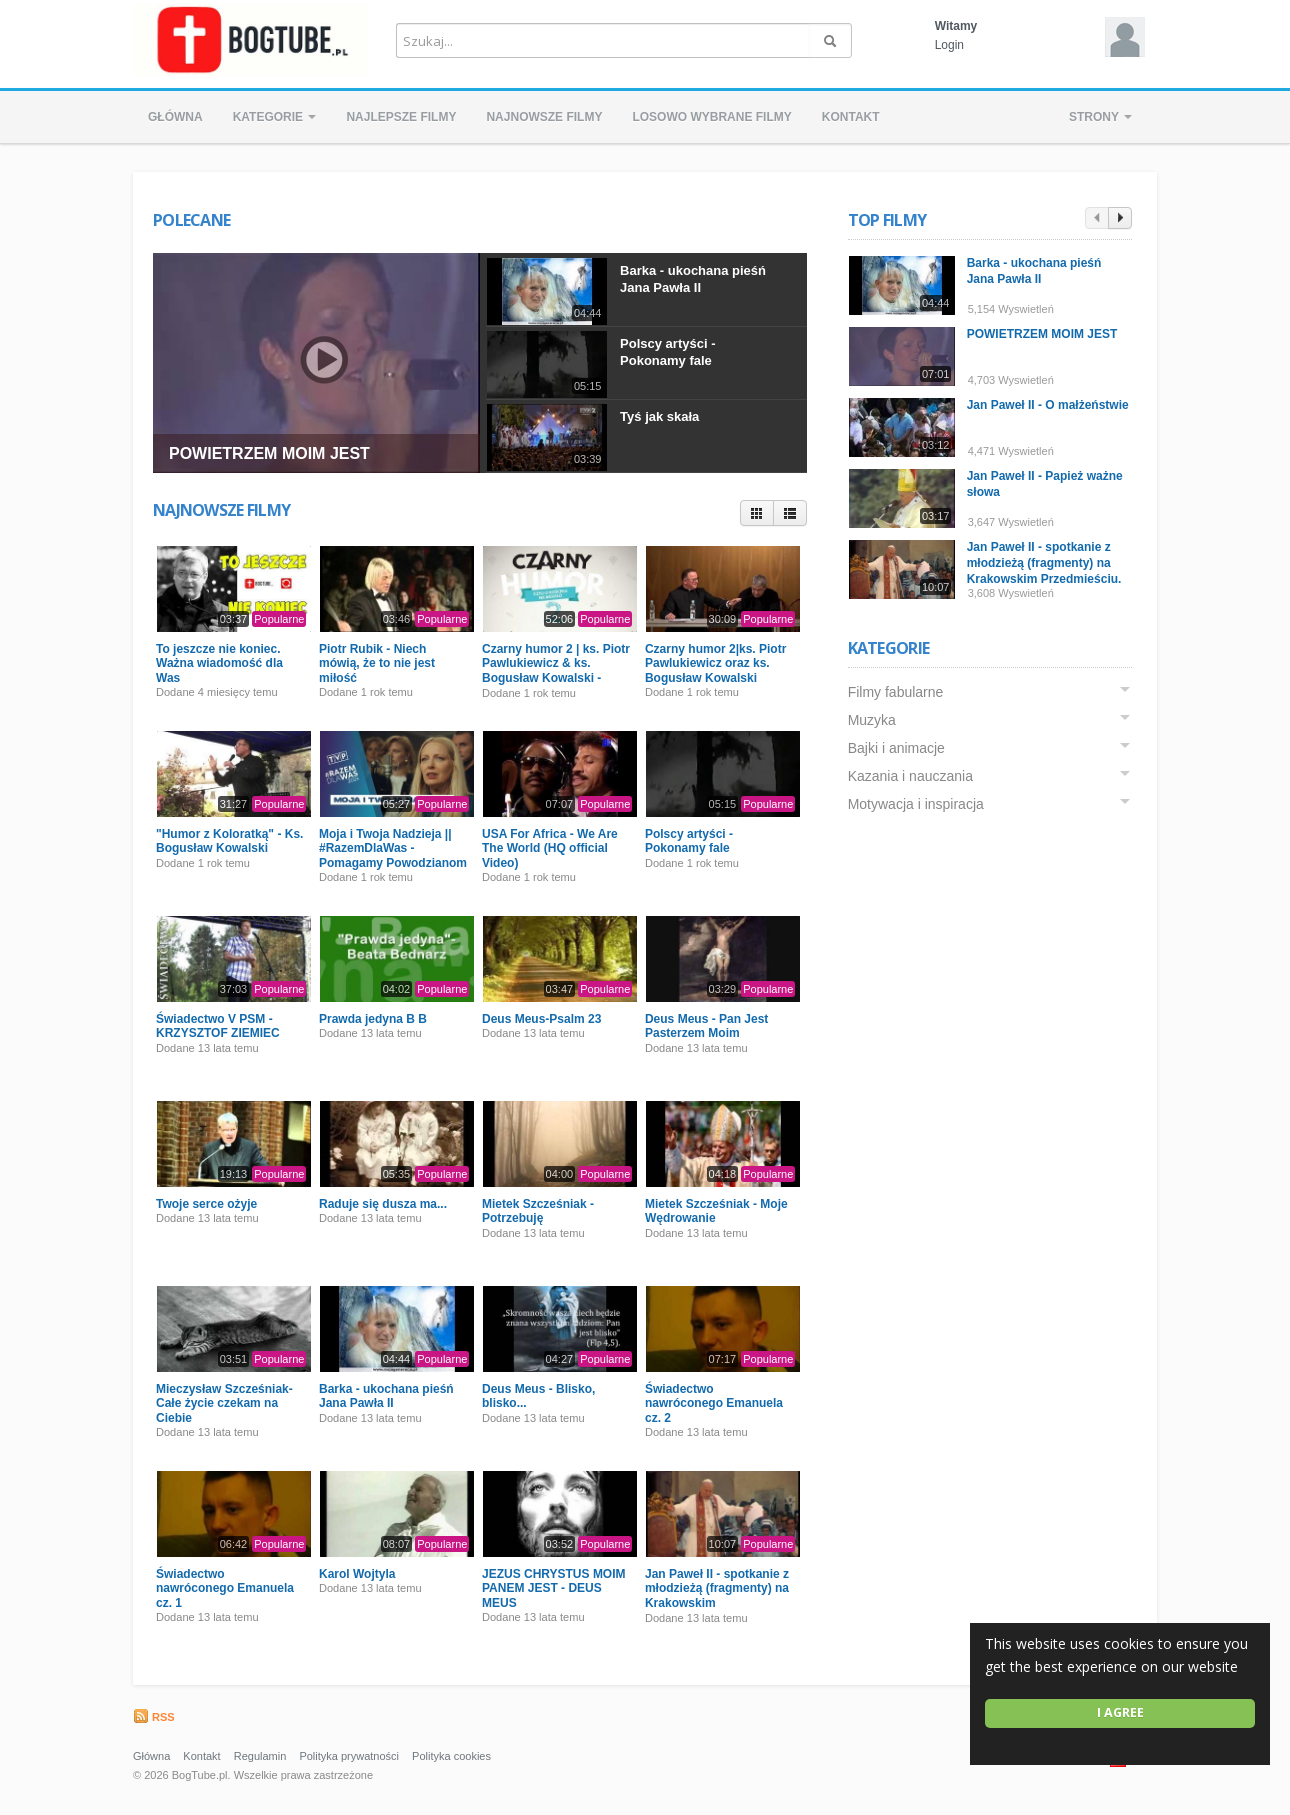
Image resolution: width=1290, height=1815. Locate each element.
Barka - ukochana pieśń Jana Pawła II (693, 279)
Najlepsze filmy (401, 117)
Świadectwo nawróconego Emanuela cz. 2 (714, 1403)
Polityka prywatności (349, 1756)
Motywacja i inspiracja (916, 804)
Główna (175, 117)
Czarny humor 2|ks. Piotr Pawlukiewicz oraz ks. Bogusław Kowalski (715, 663)
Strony (1100, 117)
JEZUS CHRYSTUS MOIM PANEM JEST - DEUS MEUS (554, 1588)
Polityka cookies (451, 1756)
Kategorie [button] (275, 117)
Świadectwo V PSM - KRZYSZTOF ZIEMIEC (218, 1026)
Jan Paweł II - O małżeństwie (1048, 405)
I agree (1120, 1712)
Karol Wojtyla (357, 1574)
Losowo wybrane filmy (711, 117)
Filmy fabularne (896, 692)
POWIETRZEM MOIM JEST (269, 453)
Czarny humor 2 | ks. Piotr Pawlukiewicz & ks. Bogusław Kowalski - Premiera (556, 670)
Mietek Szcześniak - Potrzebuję (538, 1211)
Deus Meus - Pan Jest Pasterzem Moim (706, 1026)
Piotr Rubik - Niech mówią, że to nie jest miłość (377, 663)
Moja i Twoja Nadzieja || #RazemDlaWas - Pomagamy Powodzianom (393, 848)
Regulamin (260, 1756)
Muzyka (872, 720)
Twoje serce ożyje (206, 1204)
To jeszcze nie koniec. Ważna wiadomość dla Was (219, 663)
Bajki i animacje (896, 748)
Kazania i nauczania (910, 776)
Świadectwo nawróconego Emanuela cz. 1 (225, 1588)
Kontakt (851, 117)
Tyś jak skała (659, 416)
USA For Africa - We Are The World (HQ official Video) (550, 848)
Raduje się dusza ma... (383, 1204)
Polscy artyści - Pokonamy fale (667, 352)
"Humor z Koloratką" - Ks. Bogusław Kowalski (229, 841)
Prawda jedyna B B (373, 1019)
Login (949, 45)
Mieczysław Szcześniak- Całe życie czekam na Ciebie (224, 1403)
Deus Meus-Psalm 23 (541, 1019)
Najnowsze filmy (544, 117)
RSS (154, 1717)
